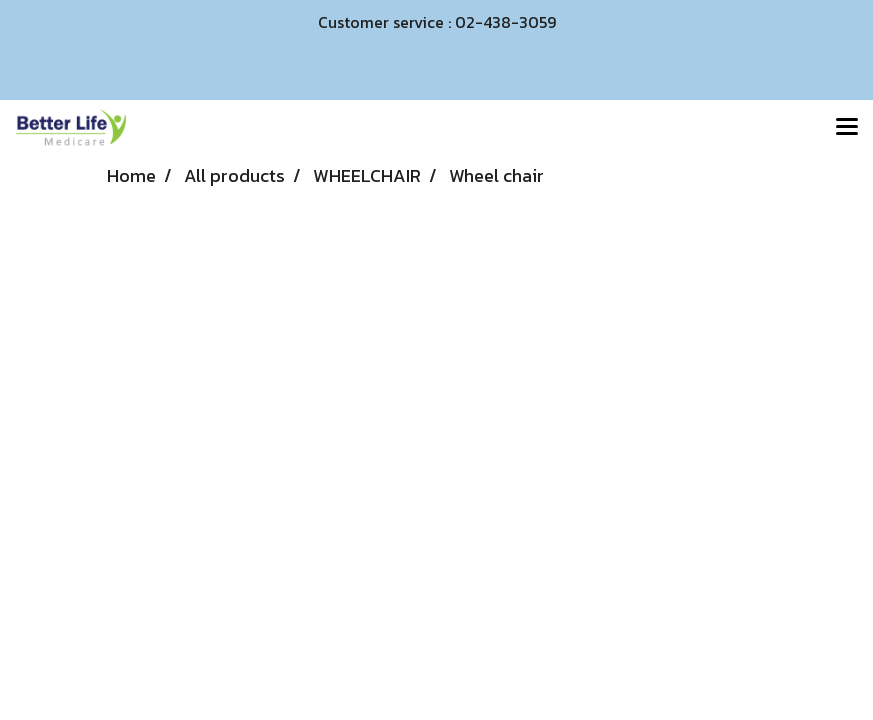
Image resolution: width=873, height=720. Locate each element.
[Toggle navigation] (847, 128)
